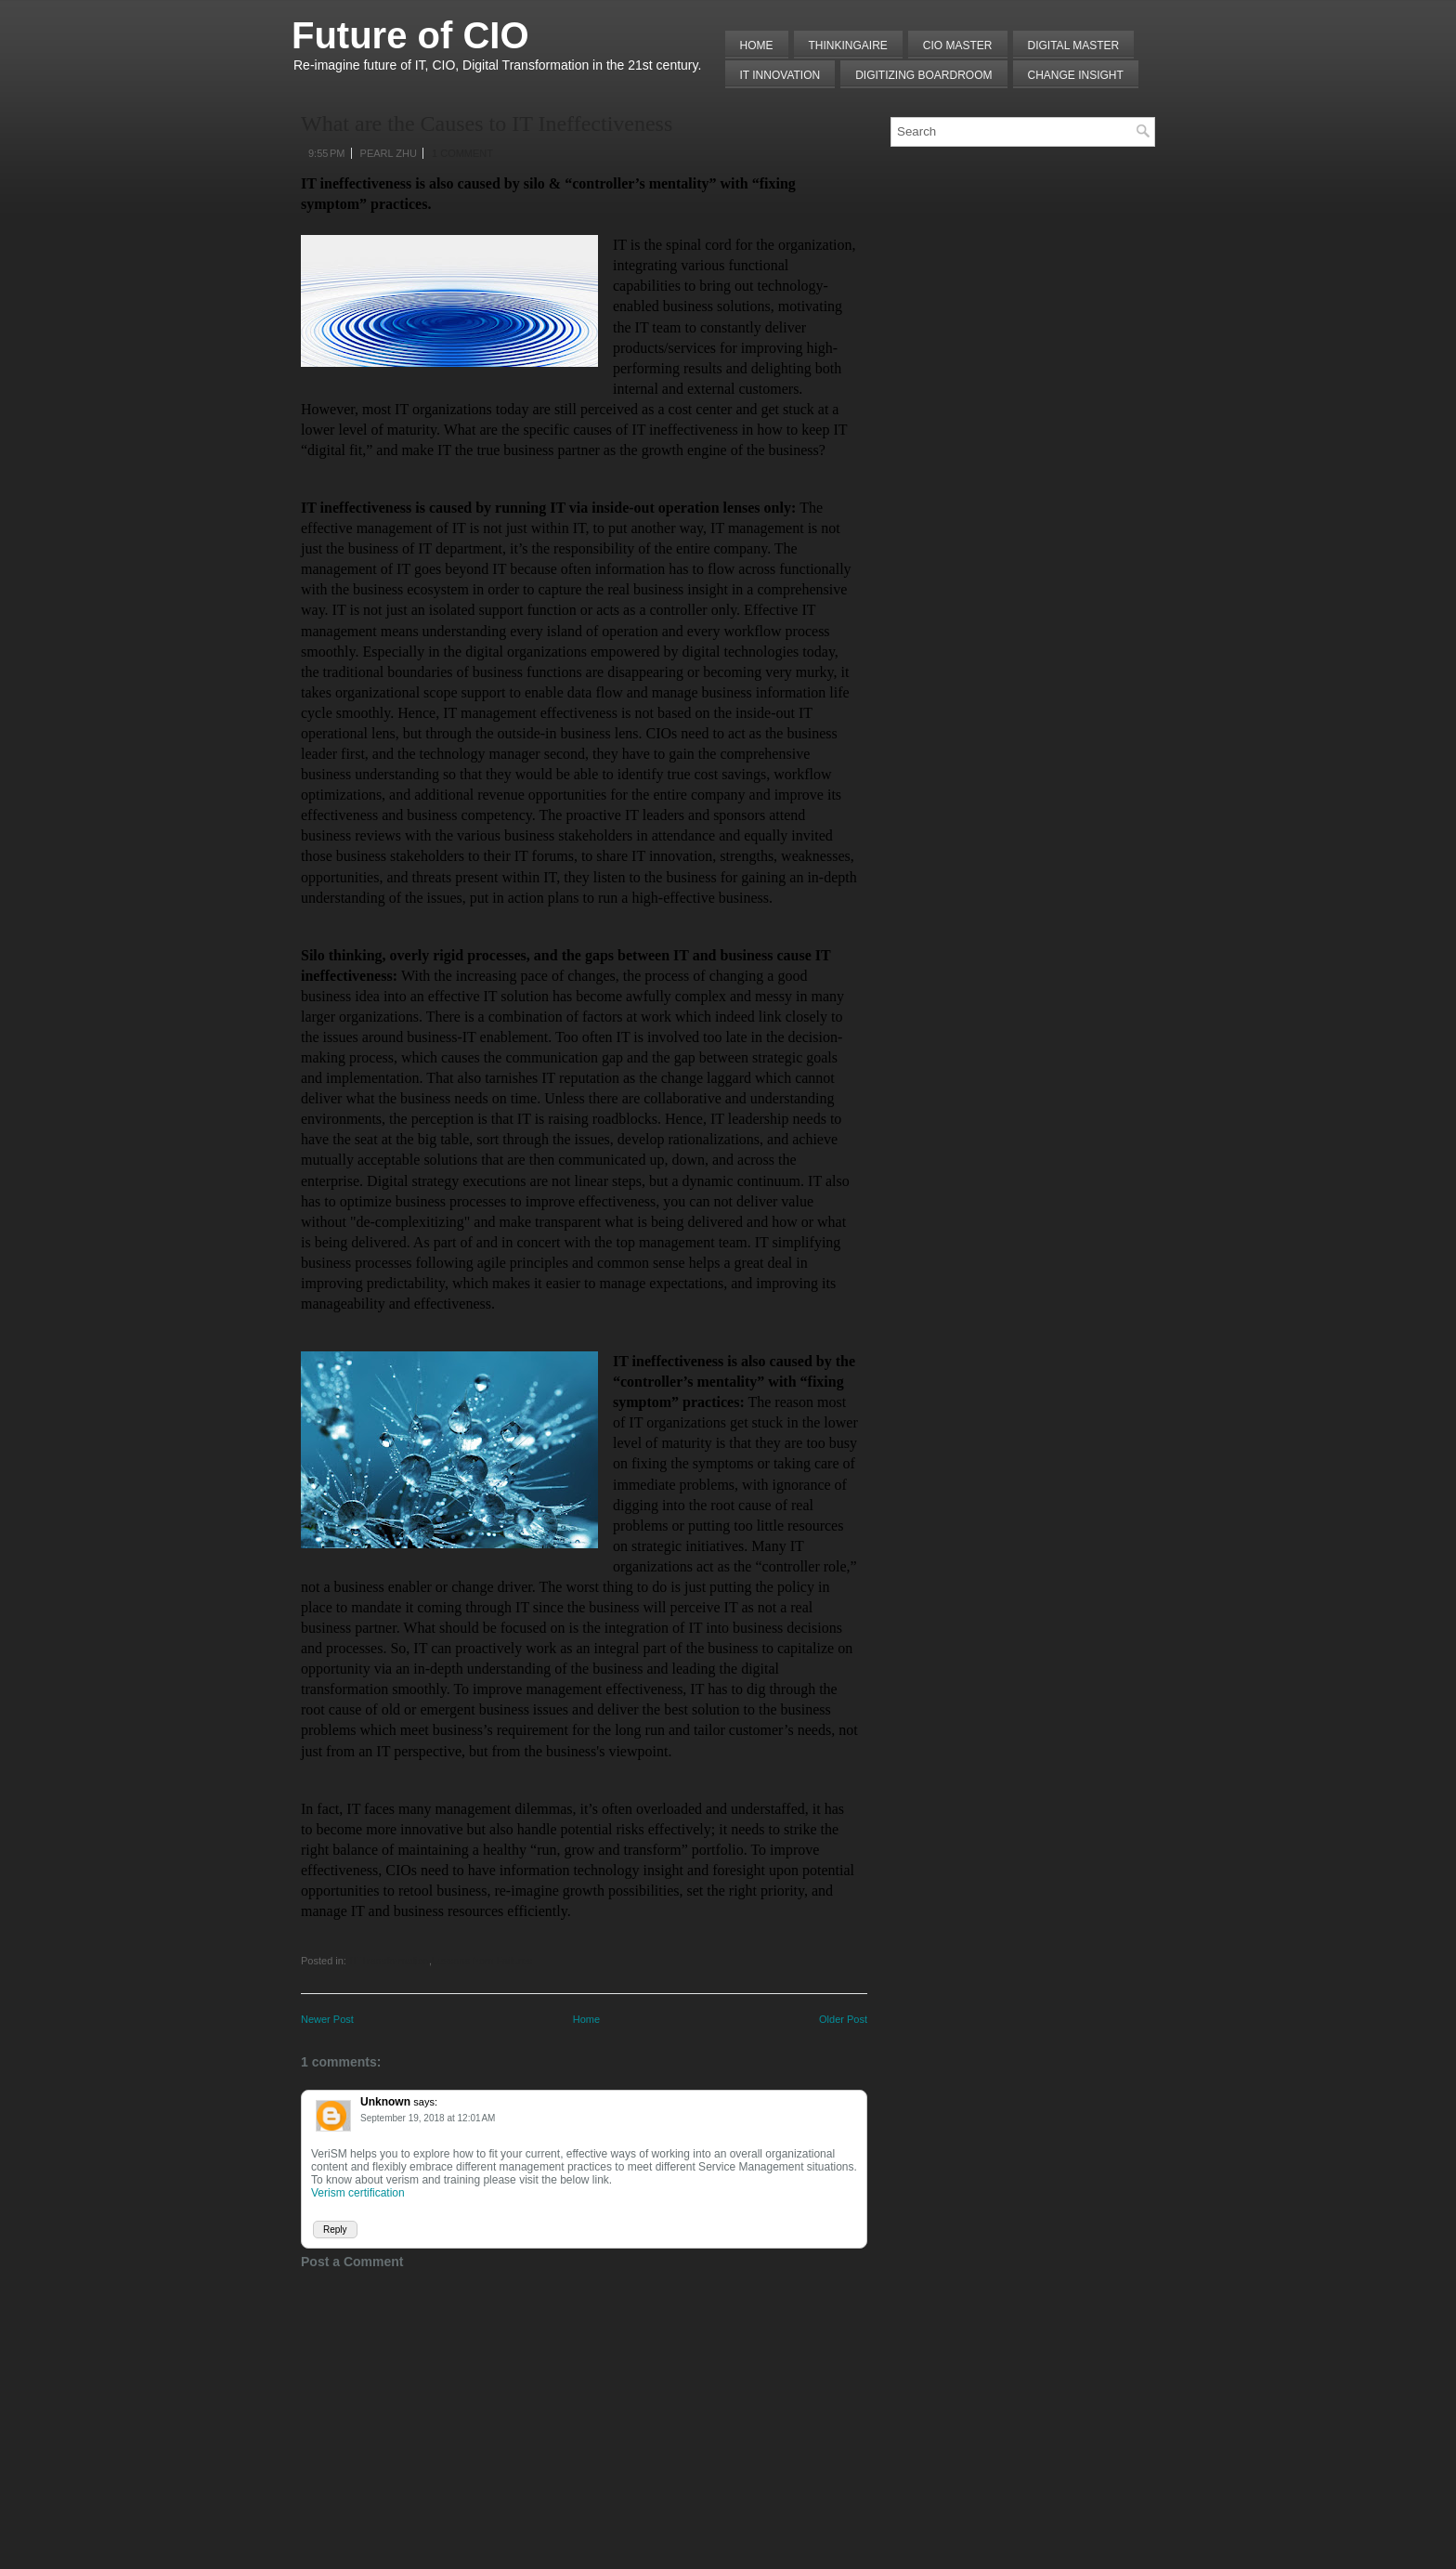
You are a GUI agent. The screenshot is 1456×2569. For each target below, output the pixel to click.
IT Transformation (389, 1960)
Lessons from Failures (482, 1960)
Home (757, 45)
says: (425, 2101)
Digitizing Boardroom (923, 75)
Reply (335, 2229)
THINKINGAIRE (848, 45)
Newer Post (327, 2019)
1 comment (462, 153)
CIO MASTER (958, 45)
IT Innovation (780, 75)
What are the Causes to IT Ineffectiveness (486, 123)
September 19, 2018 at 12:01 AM (427, 2118)
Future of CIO (410, 35)
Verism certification (358, 2192)
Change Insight (1076, 75)
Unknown (385, 2101)
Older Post (843, 2019)
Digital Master (1074, 45)
